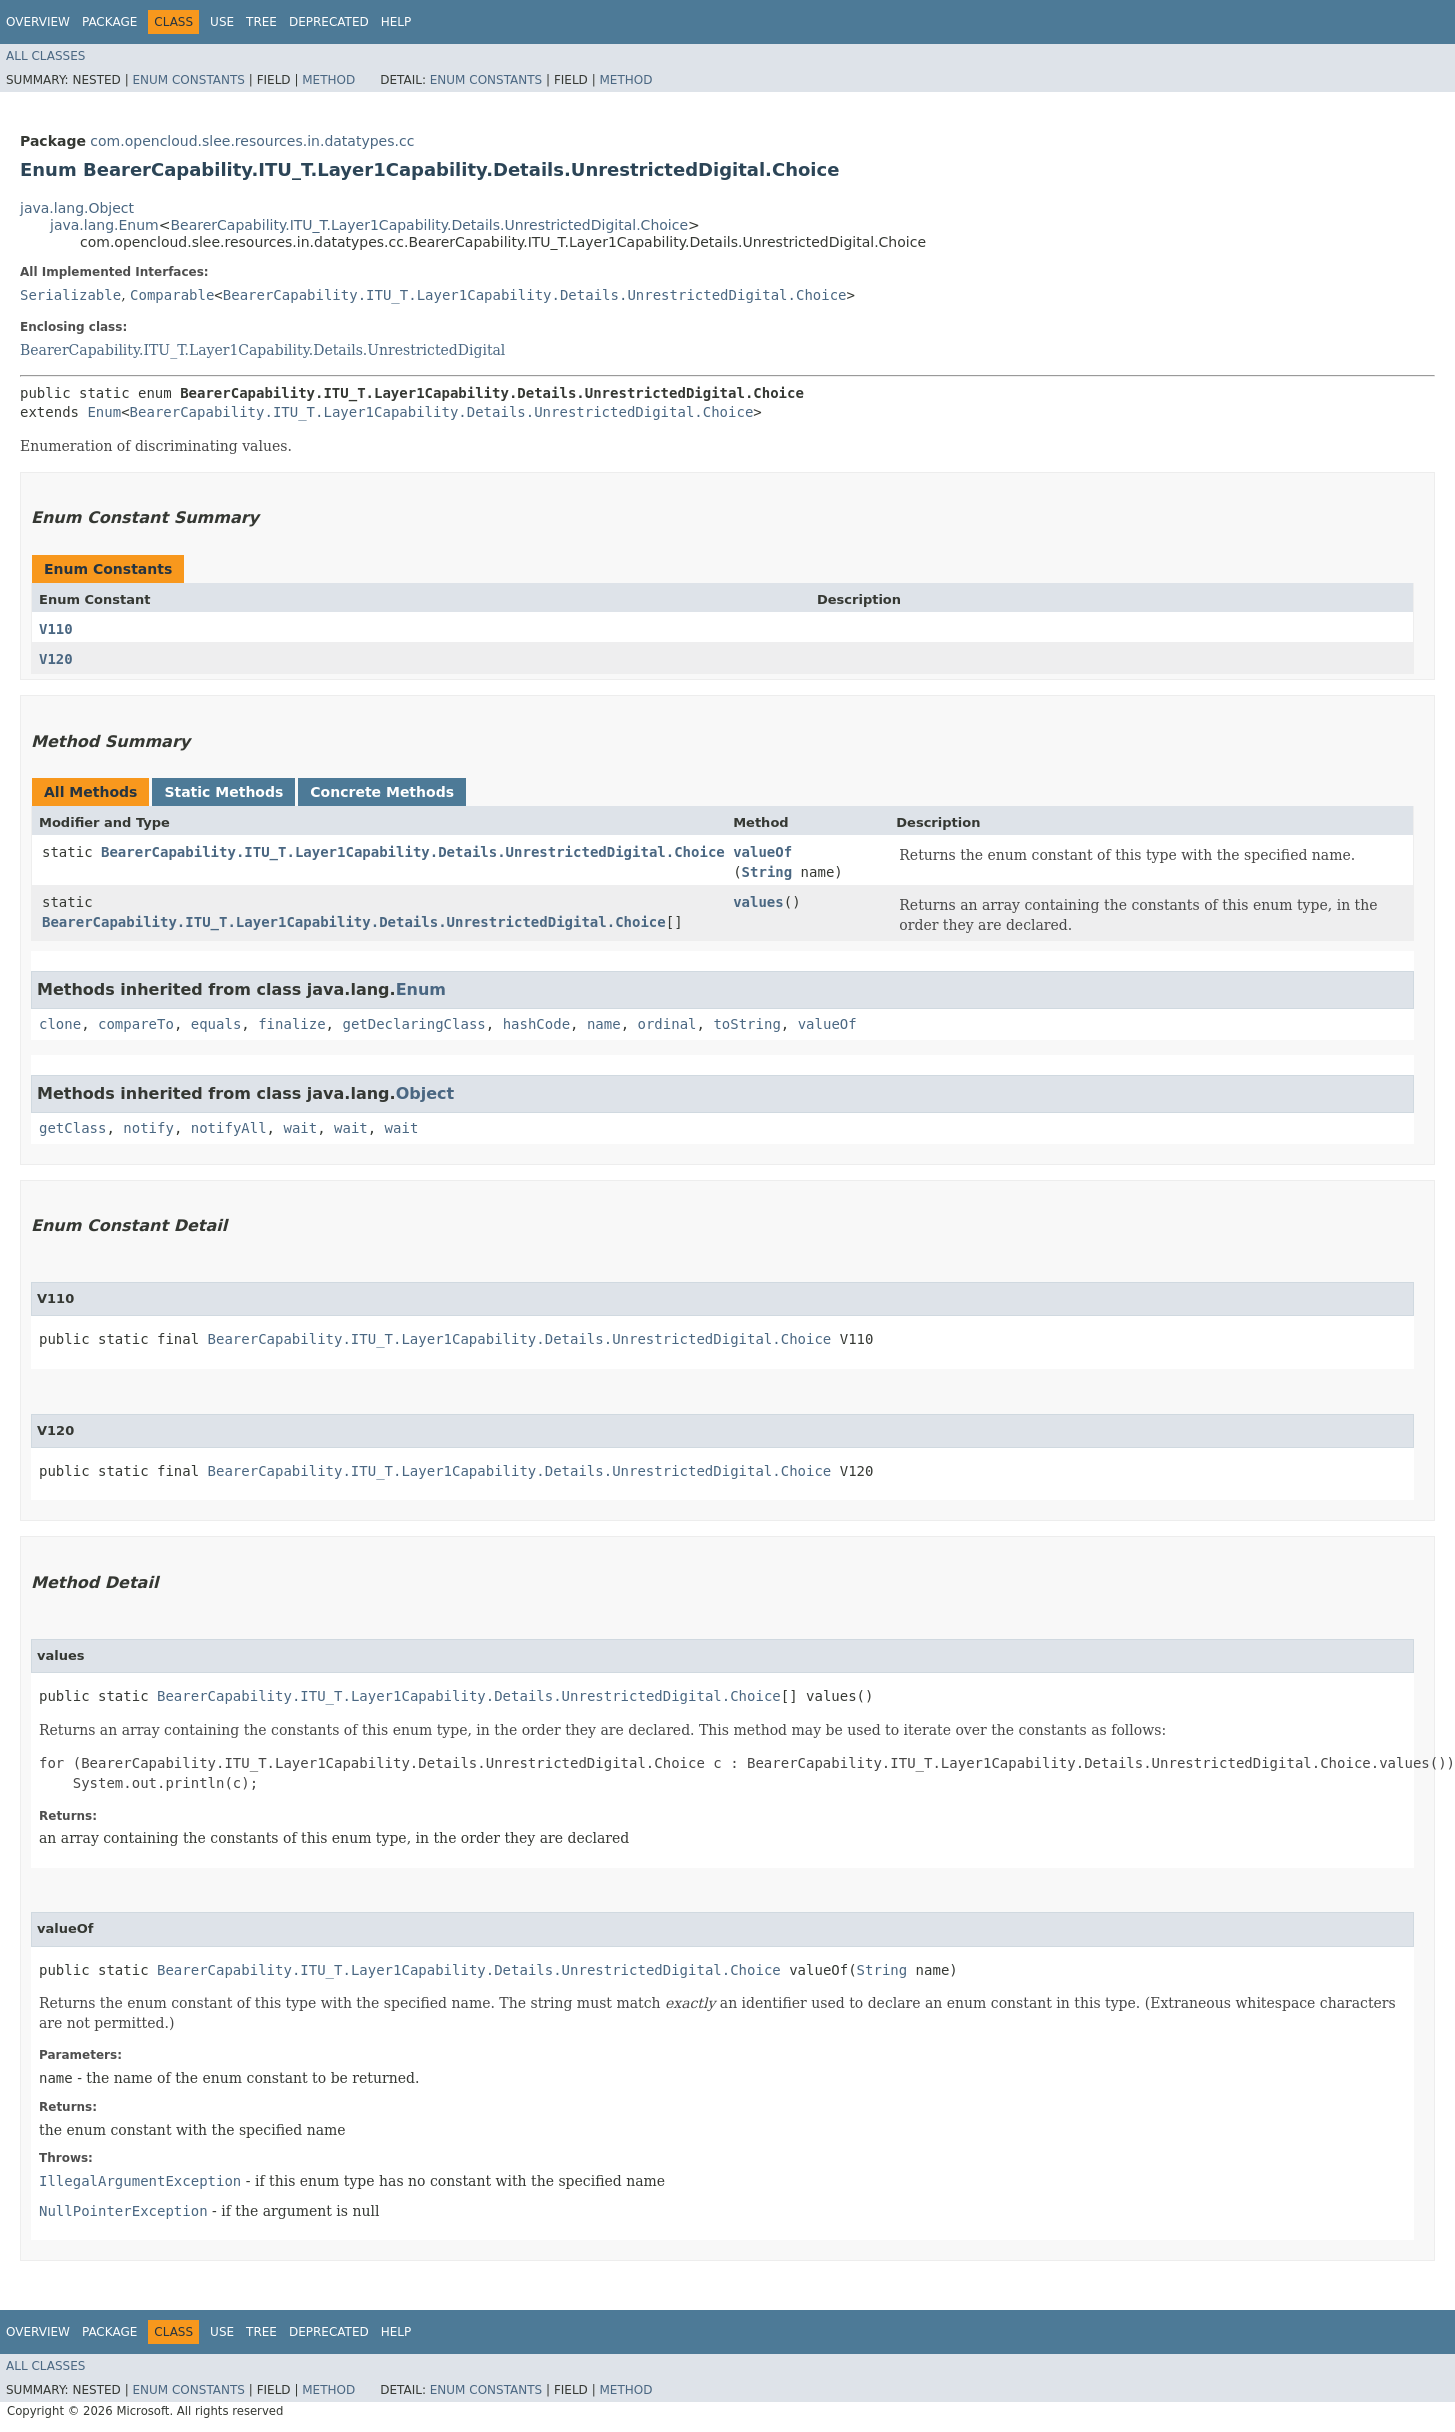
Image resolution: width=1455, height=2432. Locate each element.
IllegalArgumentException (140, 2181)
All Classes (45, 56)
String (767, 872)
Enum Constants (188, 80)
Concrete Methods (382, 792)
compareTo (136, 1024)
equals (216, 1024)
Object (425, 1093)
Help (396, 22)
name (604, 1024)
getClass (72, 1128)
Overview (38, 22)
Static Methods (223, 792)
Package (109, 22)
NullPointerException (123, 2211)
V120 (56, 659)
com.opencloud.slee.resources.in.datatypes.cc (252, 141)
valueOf (762, 852)
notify (148, 1128)
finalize (291, 1024)
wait (300, 1128)
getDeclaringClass (413, 1024)
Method (328, 80)
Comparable (172, 295)
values (758, 902)
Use (222, 22)
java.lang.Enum (104, 225)
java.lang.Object (77, 208)
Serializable (70, 295)
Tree (261, 22)
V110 (56, 629)
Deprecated (329, 22)
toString (746, 1024)
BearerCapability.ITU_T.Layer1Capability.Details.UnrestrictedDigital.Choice (429, 225)
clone (60, 1024)
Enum (104, 412)
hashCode (536, 1024)
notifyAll (229, 1128)
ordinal (667, 1024)
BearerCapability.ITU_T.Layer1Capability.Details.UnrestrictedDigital (262, 350)
